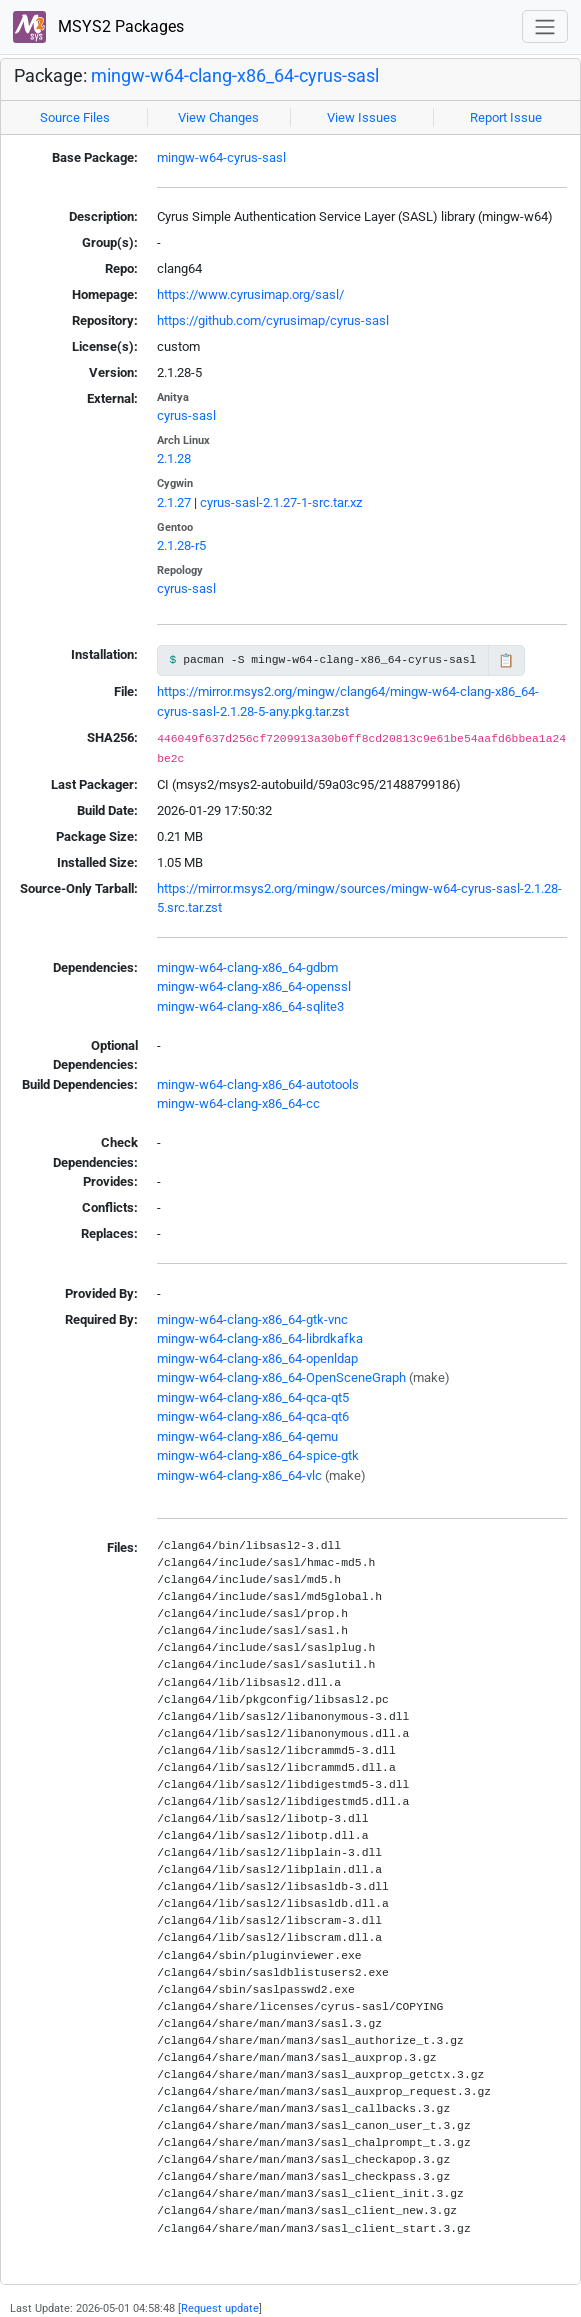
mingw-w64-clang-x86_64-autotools (258, 1084)
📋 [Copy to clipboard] (506, 660)
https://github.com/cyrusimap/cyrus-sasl (273, 320)
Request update (220, 2308)
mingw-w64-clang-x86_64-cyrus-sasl (235, 75)
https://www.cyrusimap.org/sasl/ (250, 294)
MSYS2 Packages (98, 27)
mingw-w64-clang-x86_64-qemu (247, 1436)
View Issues (362, 117)
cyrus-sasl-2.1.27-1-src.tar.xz (281, 502)
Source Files (75, 117)
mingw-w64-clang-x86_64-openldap (257, 1358)
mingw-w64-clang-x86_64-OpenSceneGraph (281, 1377)
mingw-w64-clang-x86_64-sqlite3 (250, 1006)
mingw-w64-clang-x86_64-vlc (239, 1475)
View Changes (218, 117)
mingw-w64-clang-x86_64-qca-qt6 (253, 1416)
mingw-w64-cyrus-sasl (221, 157)
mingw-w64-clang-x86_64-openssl (254, 986)
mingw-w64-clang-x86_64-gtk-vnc (252, 1319)
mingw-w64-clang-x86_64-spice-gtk (258, 1455)
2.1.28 (174, 458)
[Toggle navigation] (545, 26)
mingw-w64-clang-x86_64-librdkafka (260, 1338)
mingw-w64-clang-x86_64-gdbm (247, 967)
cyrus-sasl (186, 415)
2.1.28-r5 (181, 545)
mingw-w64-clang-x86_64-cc (238, 1103)
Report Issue (506, 117)
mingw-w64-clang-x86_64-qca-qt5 (253, 1397)
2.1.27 (174, 502)
